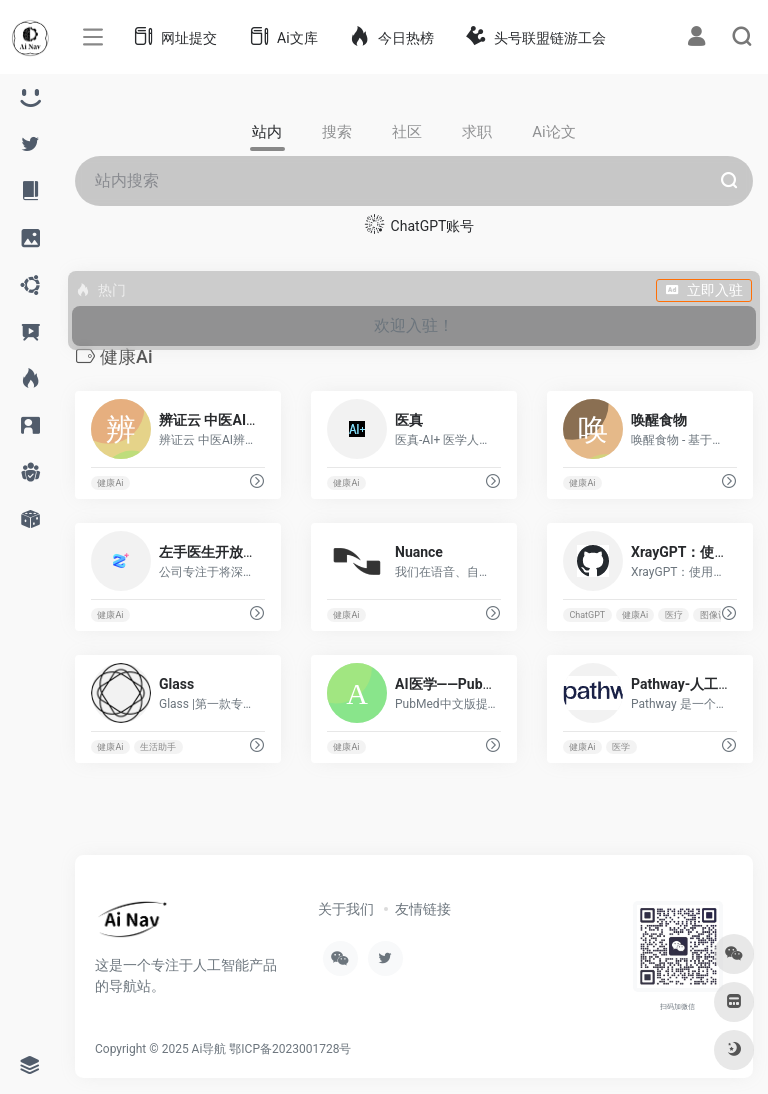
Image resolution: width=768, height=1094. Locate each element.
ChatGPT (587, 615)
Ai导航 (209, 1049)
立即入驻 (704, 290)
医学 (621, 747)
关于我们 (346, 909)
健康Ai (110, 483)
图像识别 (718, 615)
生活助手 (158, 747)
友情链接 (423, 909)
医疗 (674, 615)
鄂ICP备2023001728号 (290, 1049)
